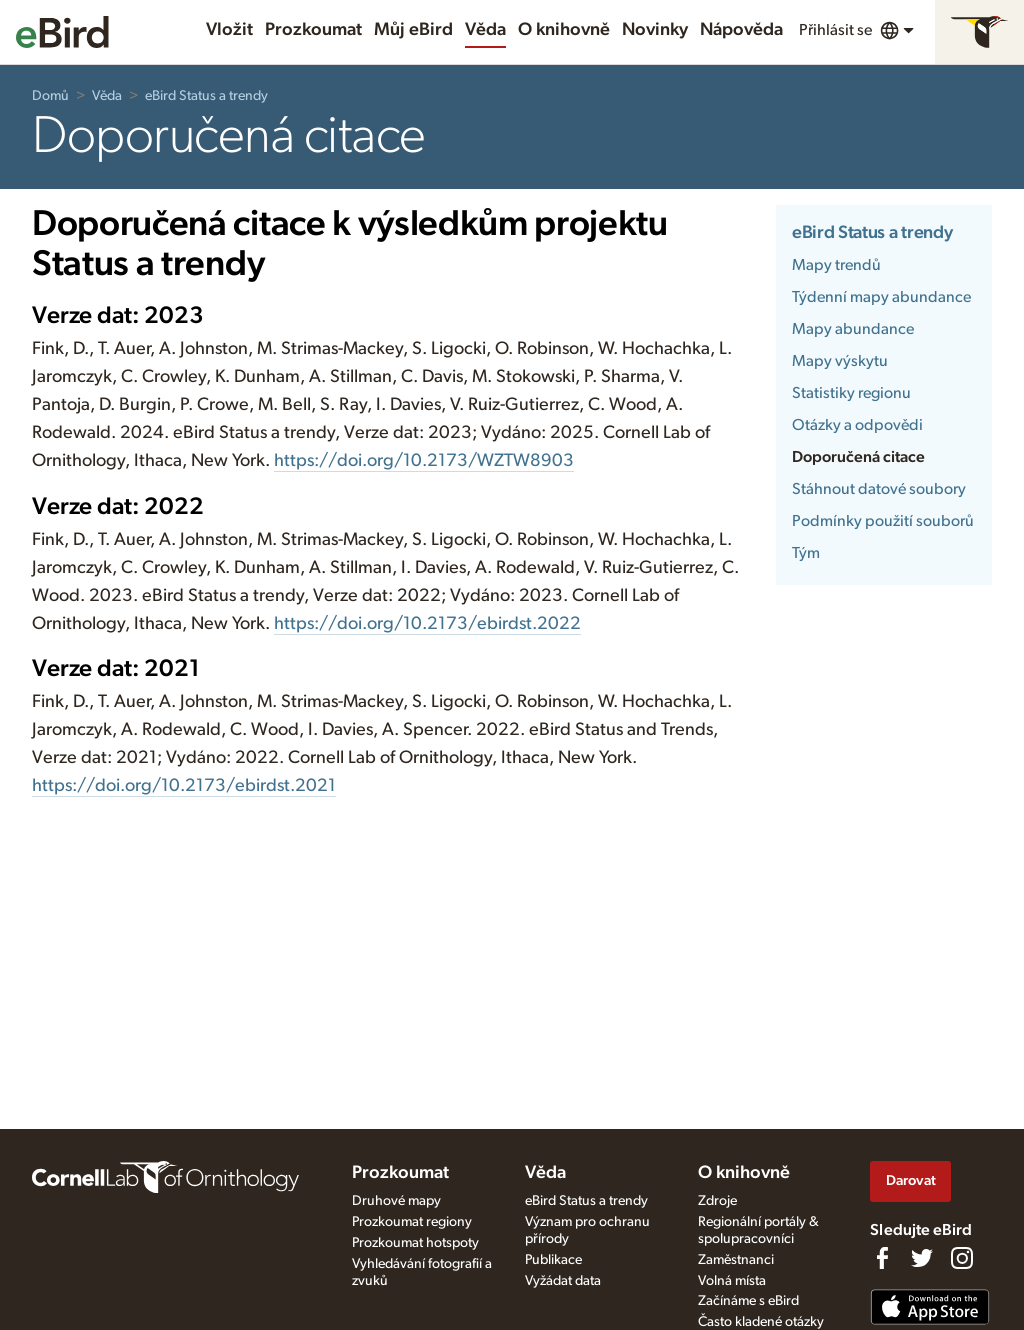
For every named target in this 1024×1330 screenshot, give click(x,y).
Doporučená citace (858, 457)
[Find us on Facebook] (882, 1258)
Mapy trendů (836, 265)
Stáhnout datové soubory (879, 489)
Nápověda (741, 30)
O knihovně (564, 30)
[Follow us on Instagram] (962, 1258)
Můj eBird (413, 30)
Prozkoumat (313, 30)
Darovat (911, 1180)
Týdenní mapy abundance (881, 297)
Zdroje (717, 1201)
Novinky (655, 30)
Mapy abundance (853, 329)
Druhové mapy (396, 1201)
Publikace (553, 1260)
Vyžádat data (563, 1281)
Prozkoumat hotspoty (415, 1243)
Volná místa (732, 1281)
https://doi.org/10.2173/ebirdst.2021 (184, 786)
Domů (50, 96)
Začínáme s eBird (748, 1301)
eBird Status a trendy (206, 96)
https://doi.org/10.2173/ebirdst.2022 (427, 624)
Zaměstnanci (736, 1260)
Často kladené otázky (761, 1322)
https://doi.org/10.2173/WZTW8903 (424, 461)
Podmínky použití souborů (883, 521)
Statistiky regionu (851, 393)
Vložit (229, 30)
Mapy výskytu (840, 361)
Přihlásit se (835, 30)
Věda (485, 30)
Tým (806, 553)
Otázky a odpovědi (857, 425)
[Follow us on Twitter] (922, 1258)
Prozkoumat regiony (412, 1222)
